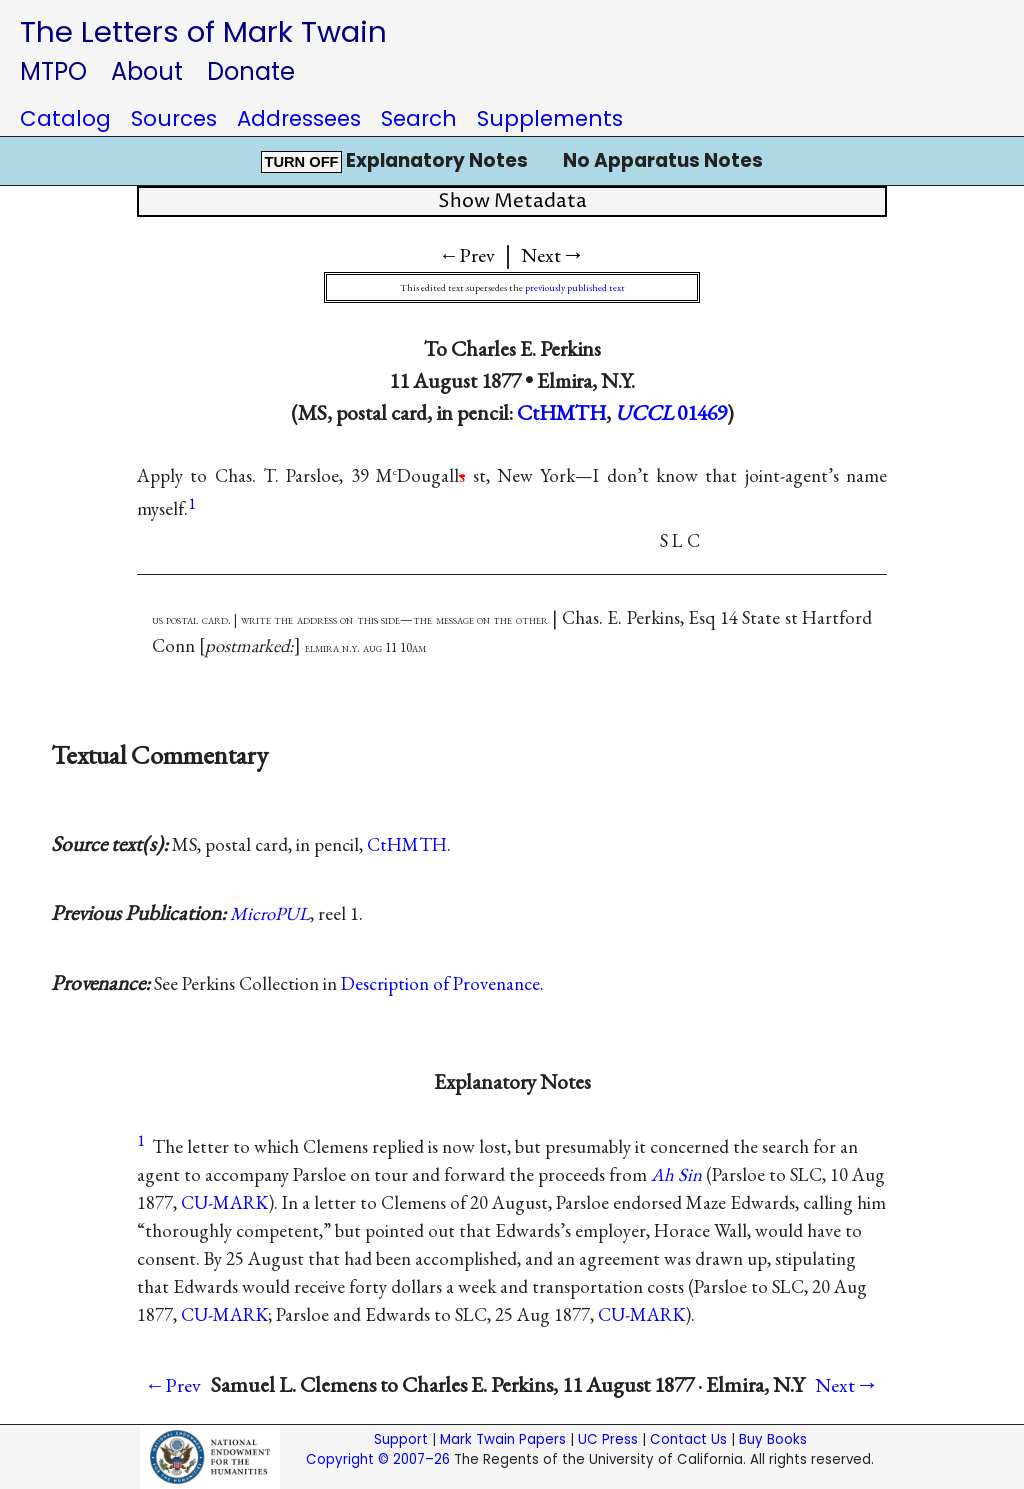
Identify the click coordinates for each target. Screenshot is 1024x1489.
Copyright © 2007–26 (378, 1459)
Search (419, 118)
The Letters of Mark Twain (203, 31)
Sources (174, 118)
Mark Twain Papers (503, 1439)
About (147, 71)
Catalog (65, 118)
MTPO (53, 71)
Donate (251, 71)
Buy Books (773, 1439)
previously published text (575, 287)
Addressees (299, 118)
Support (401, 1439)
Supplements (550, 118)
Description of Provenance (440, 983)
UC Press (608, 1439)
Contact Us (688, 1439)
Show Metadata (512, 201)
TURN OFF (301, 162)
